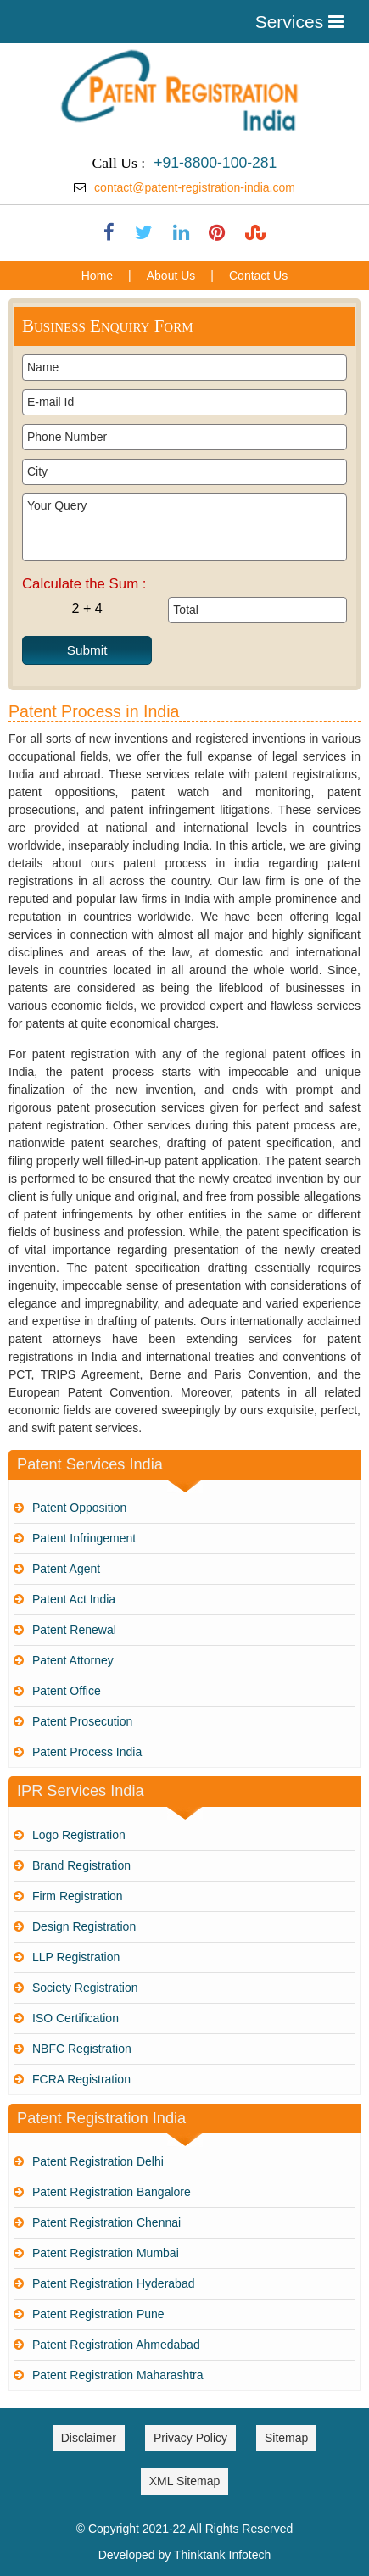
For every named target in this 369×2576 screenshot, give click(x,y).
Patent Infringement (84, 1538)
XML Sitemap (185, 2481)
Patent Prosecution (82, 1721)
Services (299, 21)
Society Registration (85, 1987)
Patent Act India (73, 1599)
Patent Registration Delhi (98, 2161)
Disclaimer (88, 2438)
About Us (171, 275)
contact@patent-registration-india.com (194, 187)
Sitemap (286, 2438)
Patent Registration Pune (98, 2314)
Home (97, 275)
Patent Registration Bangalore (111, 2192)
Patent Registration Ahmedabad (116, 2344)
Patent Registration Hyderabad (113, 2283)
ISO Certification (75, 2018)
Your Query (184, 527)
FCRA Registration (81, 2079)
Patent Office (66, 1691)
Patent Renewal (74, 1629)
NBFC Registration (81, 2048)
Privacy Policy (190, 2438)
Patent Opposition (79, 1507)
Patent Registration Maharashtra (118, 2375)
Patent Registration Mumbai (105, 2253)
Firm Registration (77, 1896)
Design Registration (84, 1926)
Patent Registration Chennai (106, 2222)
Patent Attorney (73, 1660)
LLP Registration (76, 1957)
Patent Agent (66, 1568)
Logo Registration (79, 1835)
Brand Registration (81, 1865)
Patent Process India (87, 1752)
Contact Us (258, 275)
